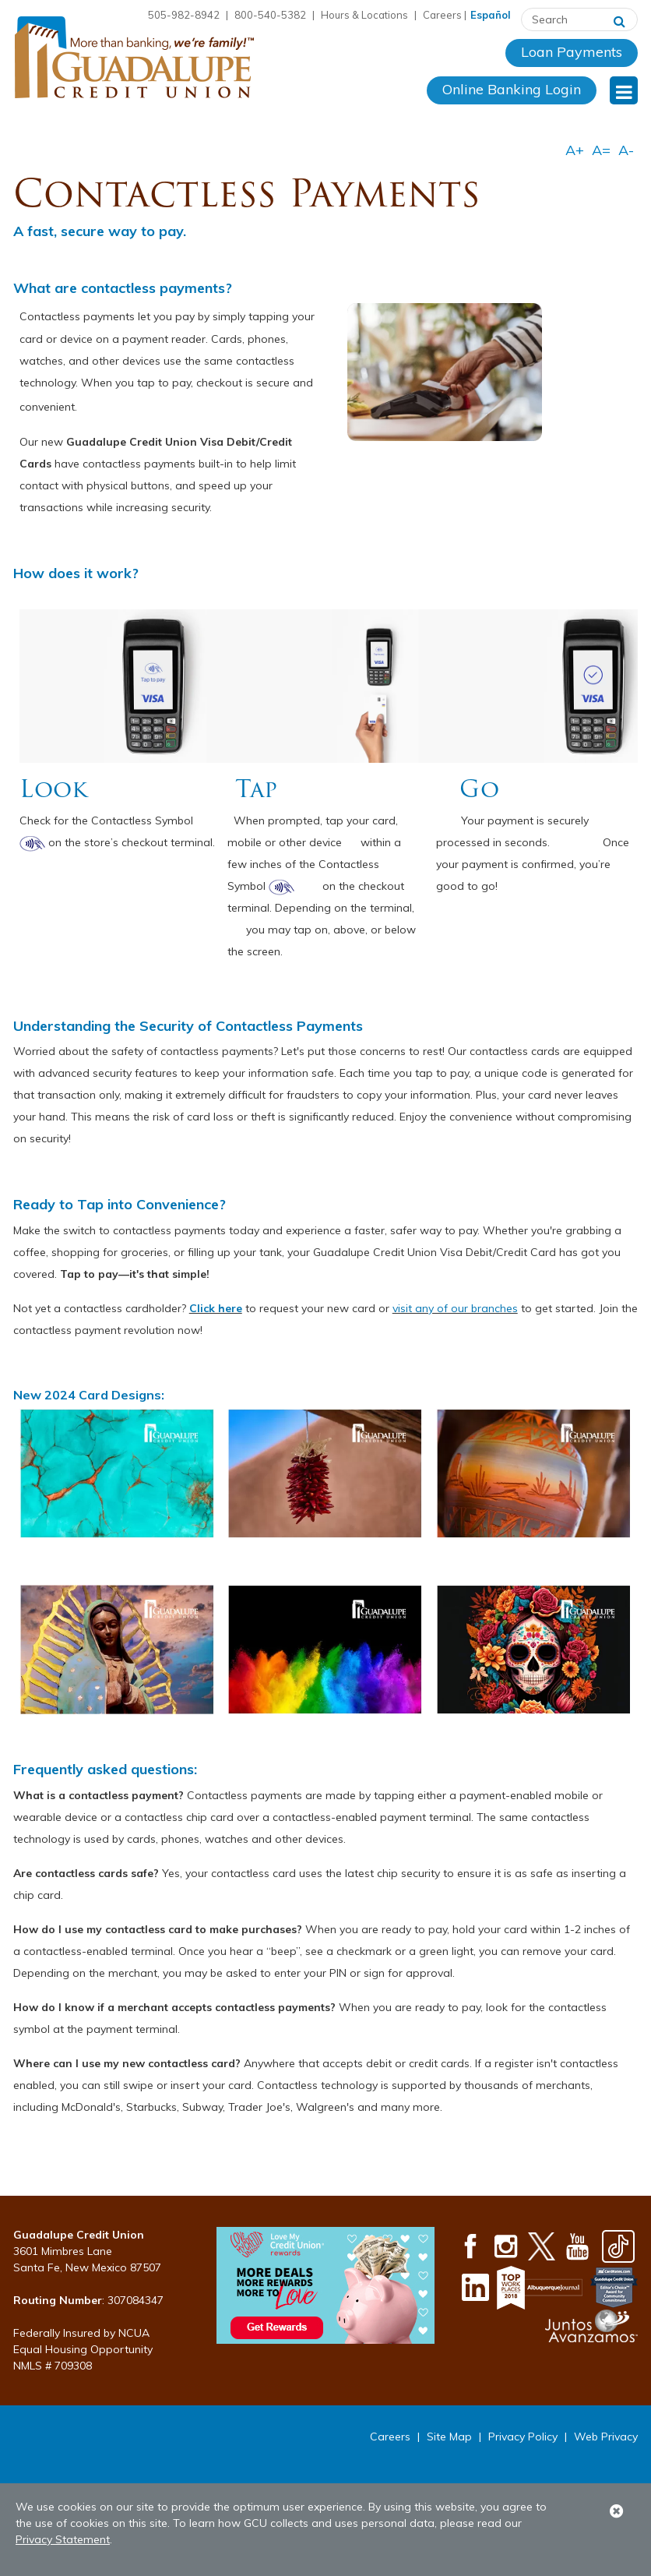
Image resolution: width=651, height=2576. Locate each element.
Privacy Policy (523, 2437)
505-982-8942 (184, 15)
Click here (215, 1308)
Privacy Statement (63, 2539)
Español (490, 15)
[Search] (619, 19)
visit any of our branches (455, 1308)
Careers (442, 15)
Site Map (449, 2437)
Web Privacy (606, 2437)
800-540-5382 (270, 15)
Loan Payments (571, 52)
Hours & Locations (364, 15)
